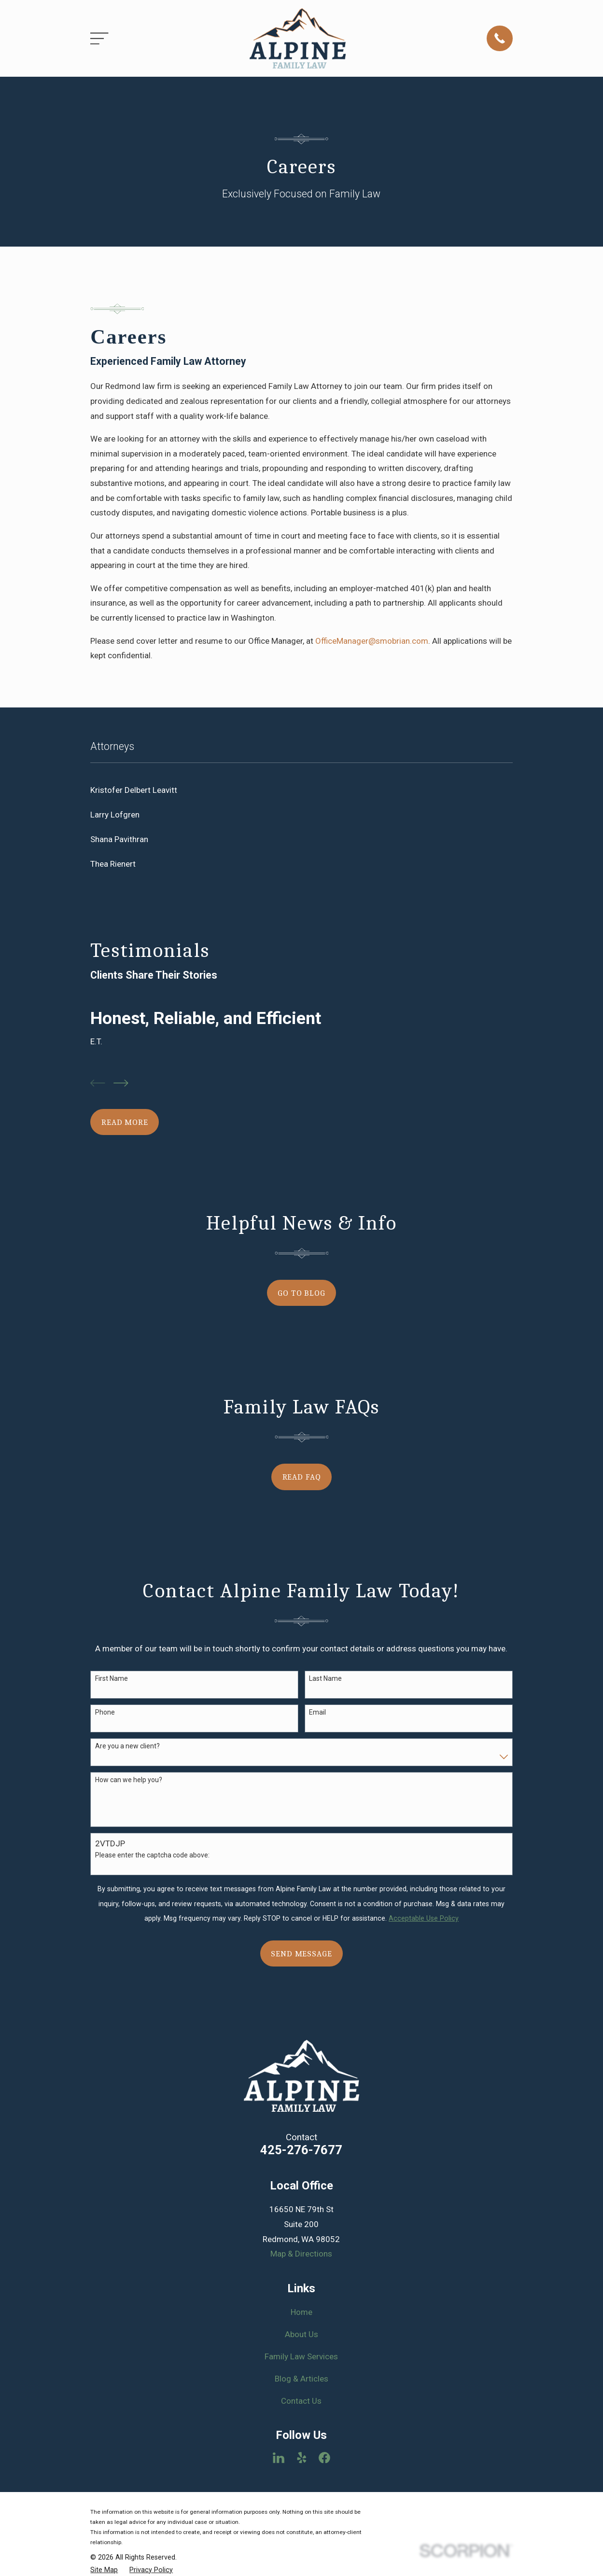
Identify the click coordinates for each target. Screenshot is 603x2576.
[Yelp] (302, 2458)
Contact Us (301, 2401)
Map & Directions (301, 2253)
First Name (111, 1678)
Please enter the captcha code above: (152, 1855)
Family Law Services (301, 2356)
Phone (105, 1712)
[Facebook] (324, 2458)
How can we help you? (128, 1780)
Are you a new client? (127, 1746)
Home (301, 2312)
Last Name (325, 1678)
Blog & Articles (301, 2378)
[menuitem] (301, 790)
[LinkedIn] (278, 2458)
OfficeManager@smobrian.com (371, 641)
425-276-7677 (301, 2150)
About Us (301, 2334)
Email (317, 1712)
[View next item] (120, 1083)
